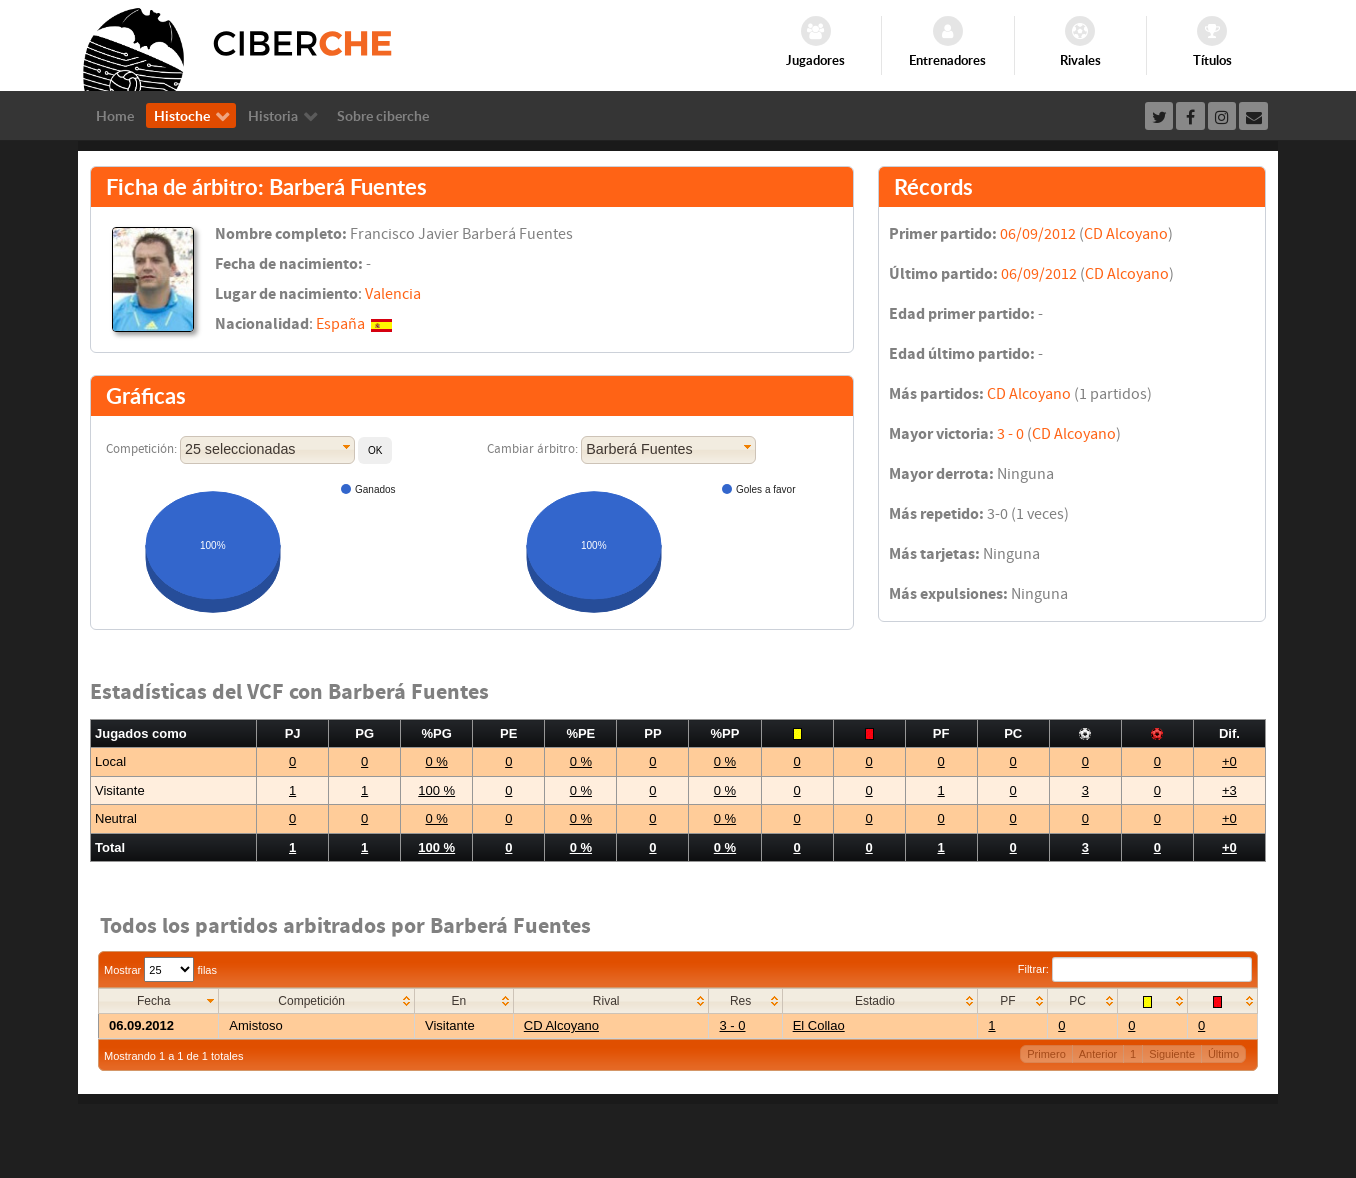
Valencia (393, 294)
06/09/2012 (1038, 234)
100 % (436, 790)
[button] (375, 450)
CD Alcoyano (1126, 234)
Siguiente (1172, 1054)
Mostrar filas (160, 970)
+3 (1229, 790)
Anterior (1098, 1054)
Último (1223, 1054)
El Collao (819, 1025)
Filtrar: (1135, 969)
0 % (437, 761)
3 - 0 (1010, 434)
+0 (1229, 761)
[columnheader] (159, 1001)
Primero (1046, 1054)
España (340, 324)
